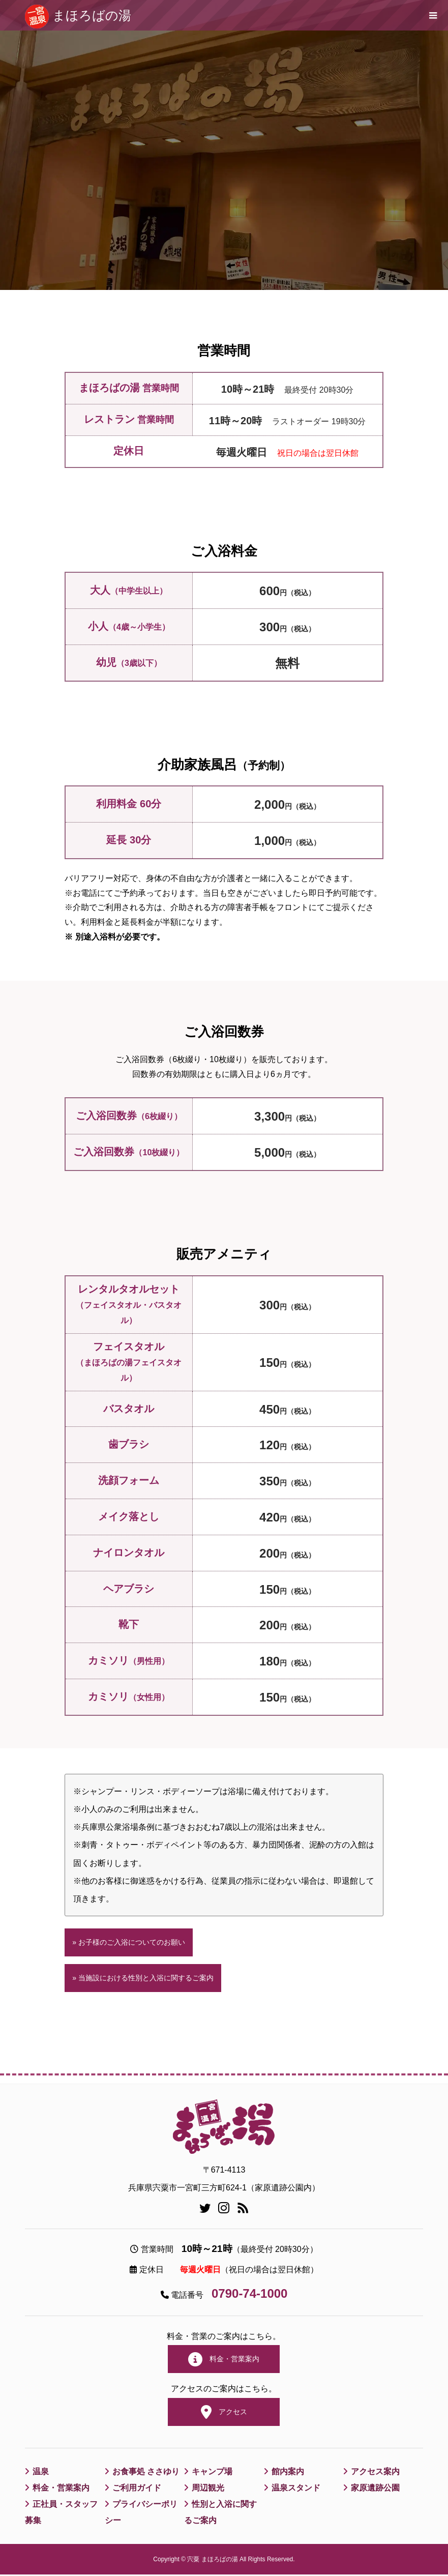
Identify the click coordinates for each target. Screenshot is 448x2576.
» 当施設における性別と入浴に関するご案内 (143, 1978)
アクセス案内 (375, 2472)
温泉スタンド (296, 2488)
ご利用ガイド (136, 2488)
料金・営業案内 (223, 2359)
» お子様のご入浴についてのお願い (128, 1942)
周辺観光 (208, 2488)
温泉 (41, 2472)
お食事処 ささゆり (146, 2472)
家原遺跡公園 (375, 2488)
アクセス (224, 2412)
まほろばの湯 (91, 15)
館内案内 (288, 2472)
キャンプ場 (212, 2472)
